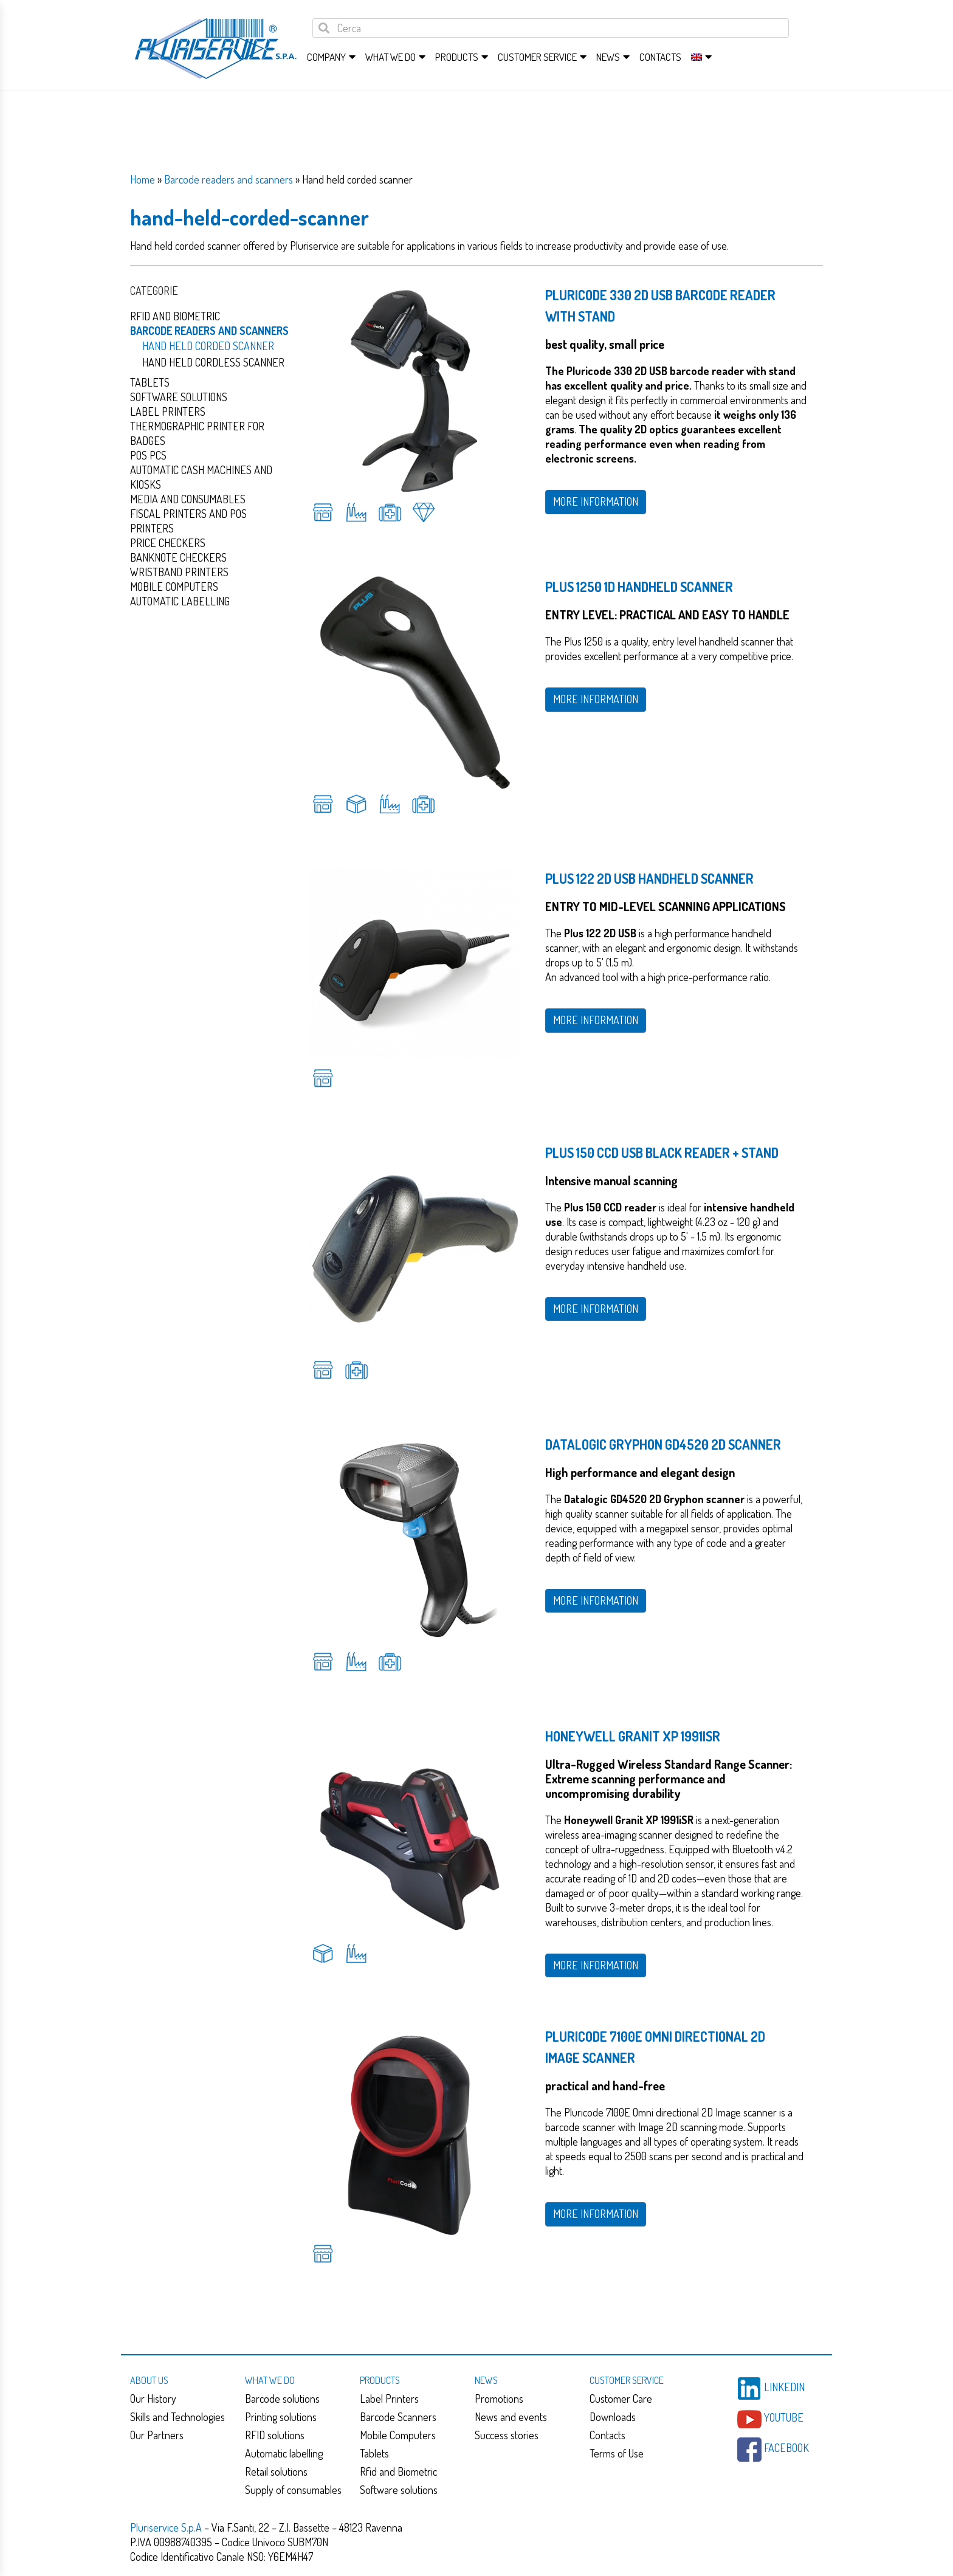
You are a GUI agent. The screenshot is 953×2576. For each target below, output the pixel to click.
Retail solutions (276, 2471)
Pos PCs (148, 455)
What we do (390, 56)
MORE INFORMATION (595, 501)
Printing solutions (281, 2416)
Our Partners (157, 2435)
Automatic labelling (284, 2453)
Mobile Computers (398, 2435)
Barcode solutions (282, 2398)
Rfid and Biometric (175, 316)
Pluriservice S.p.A (167, 2527)
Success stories (506, 2435)
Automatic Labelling (180, 601)
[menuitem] (696, 57)
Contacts (660, 56)
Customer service (537, 56)
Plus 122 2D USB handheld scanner (649, 878)
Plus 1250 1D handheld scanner (639, 586)
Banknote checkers (178, 557)
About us (149, 2380)
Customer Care (621, 2398)
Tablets (150, 382)
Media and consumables (188, 499)
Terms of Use (617, 2453)
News (608, 56)
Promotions (499, 2398)
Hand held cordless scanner (213, 362)
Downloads (613, 2416)
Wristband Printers (179, 572)
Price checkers (167, 542)
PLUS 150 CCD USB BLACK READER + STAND (662, 1152)
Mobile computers (174, 586)
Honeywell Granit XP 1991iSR (632, 1735)
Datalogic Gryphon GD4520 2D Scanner (663, 1444)
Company (326, 56)
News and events (511, 2416)
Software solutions (178, 397)
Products (456, 56)
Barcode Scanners (398, 2416)
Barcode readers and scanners (228, 179)
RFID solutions (274, 2435)
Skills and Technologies (177, 2416)
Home (142, 179)
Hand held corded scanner (208, 346)
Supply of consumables (293, 2489)
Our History (153, 2398)
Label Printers (167, 411)
